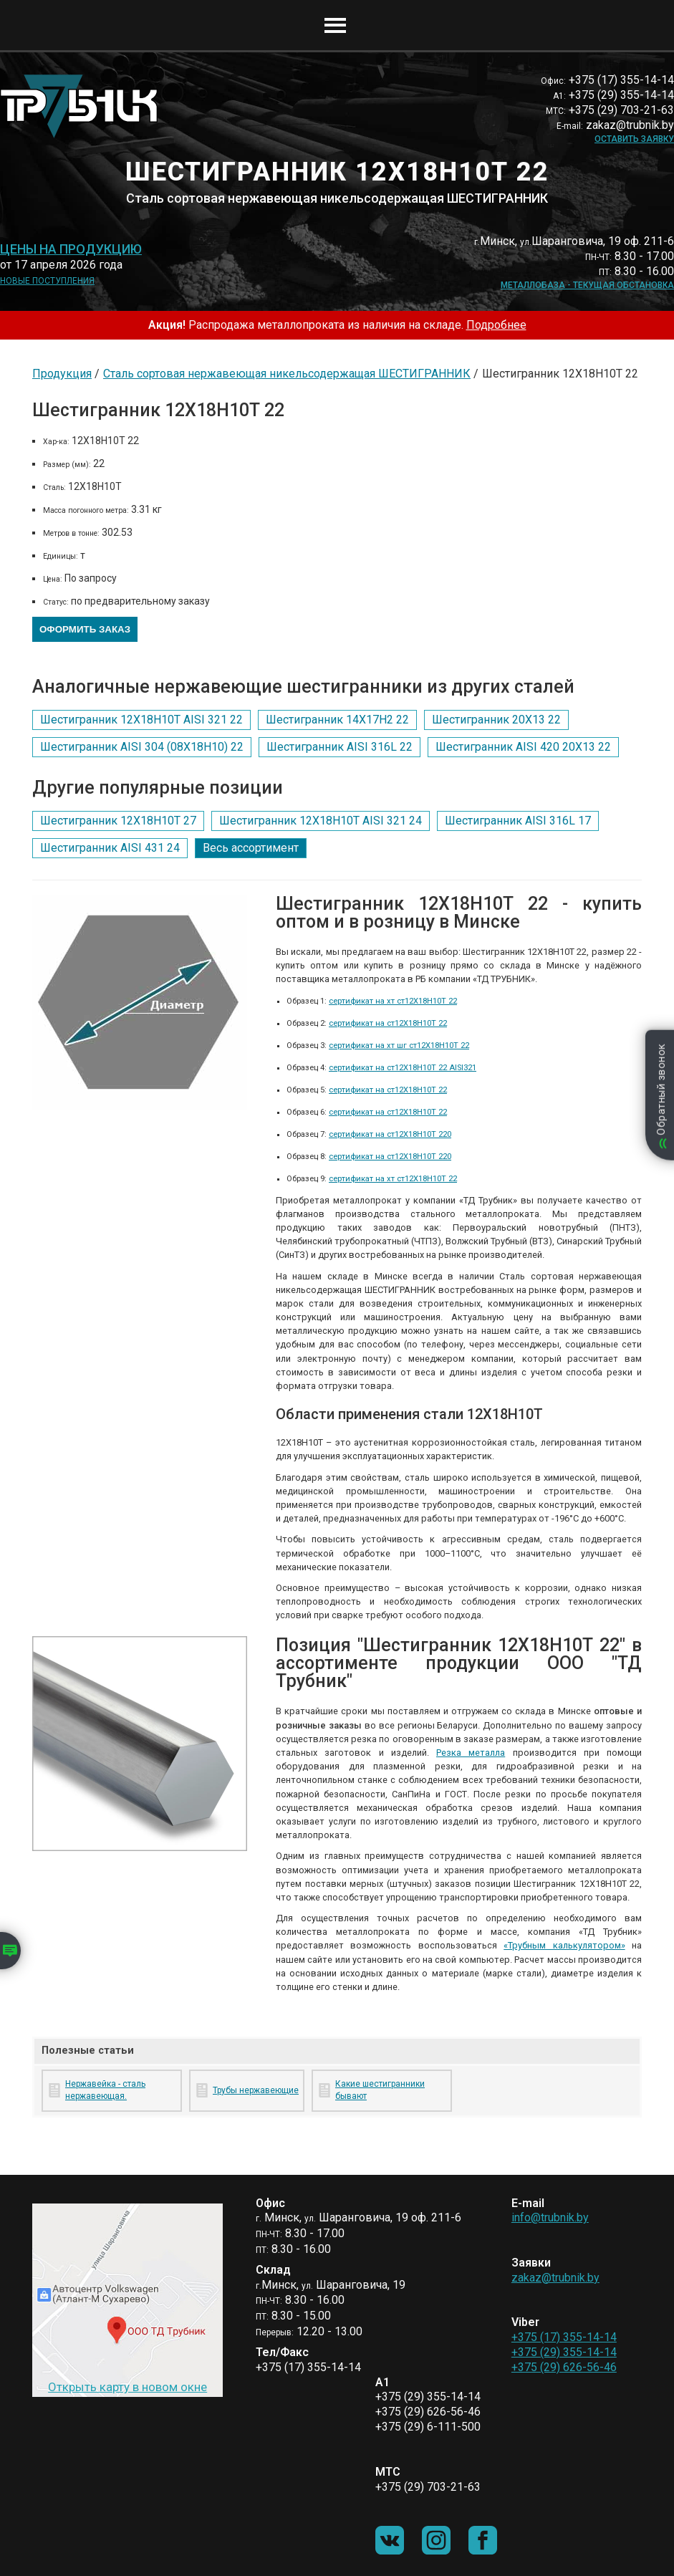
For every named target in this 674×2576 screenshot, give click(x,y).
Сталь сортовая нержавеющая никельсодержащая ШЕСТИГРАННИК (287, 373)
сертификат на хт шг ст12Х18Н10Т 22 (399, 1045)
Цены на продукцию (71, 249)
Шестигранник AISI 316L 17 (518, 820)
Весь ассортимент (251, 848)
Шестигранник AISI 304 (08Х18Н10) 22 (142, 747)
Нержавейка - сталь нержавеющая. (105, 2090)
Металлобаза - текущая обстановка (587, 285)
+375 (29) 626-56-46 (564, 2367)
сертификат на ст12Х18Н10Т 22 (388, 1023)
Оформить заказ (84, 629)
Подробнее (496, 325)
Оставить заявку (634, 139)
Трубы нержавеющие (256, 2090)
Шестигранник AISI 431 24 (110, 848)
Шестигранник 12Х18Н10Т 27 (118, 820)
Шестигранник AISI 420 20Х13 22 (523, 747)
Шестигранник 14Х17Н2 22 (337, 719)
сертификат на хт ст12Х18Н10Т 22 (393, 1001)
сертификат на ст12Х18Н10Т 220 (390, 1134)
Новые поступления (47, 281)
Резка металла (470, 1752)
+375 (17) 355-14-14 (564, 2337)
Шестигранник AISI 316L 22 (339, 747)
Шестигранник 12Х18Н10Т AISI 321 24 (320, 820)
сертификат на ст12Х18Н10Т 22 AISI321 (402, 1067)
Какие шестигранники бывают (380, 2090)
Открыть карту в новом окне (127, 2387)
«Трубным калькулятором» (564, 1945)
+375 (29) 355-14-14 (564, 2352)
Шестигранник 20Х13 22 (496, 719)
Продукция (62, 373)
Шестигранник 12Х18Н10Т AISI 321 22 (141, 719)
